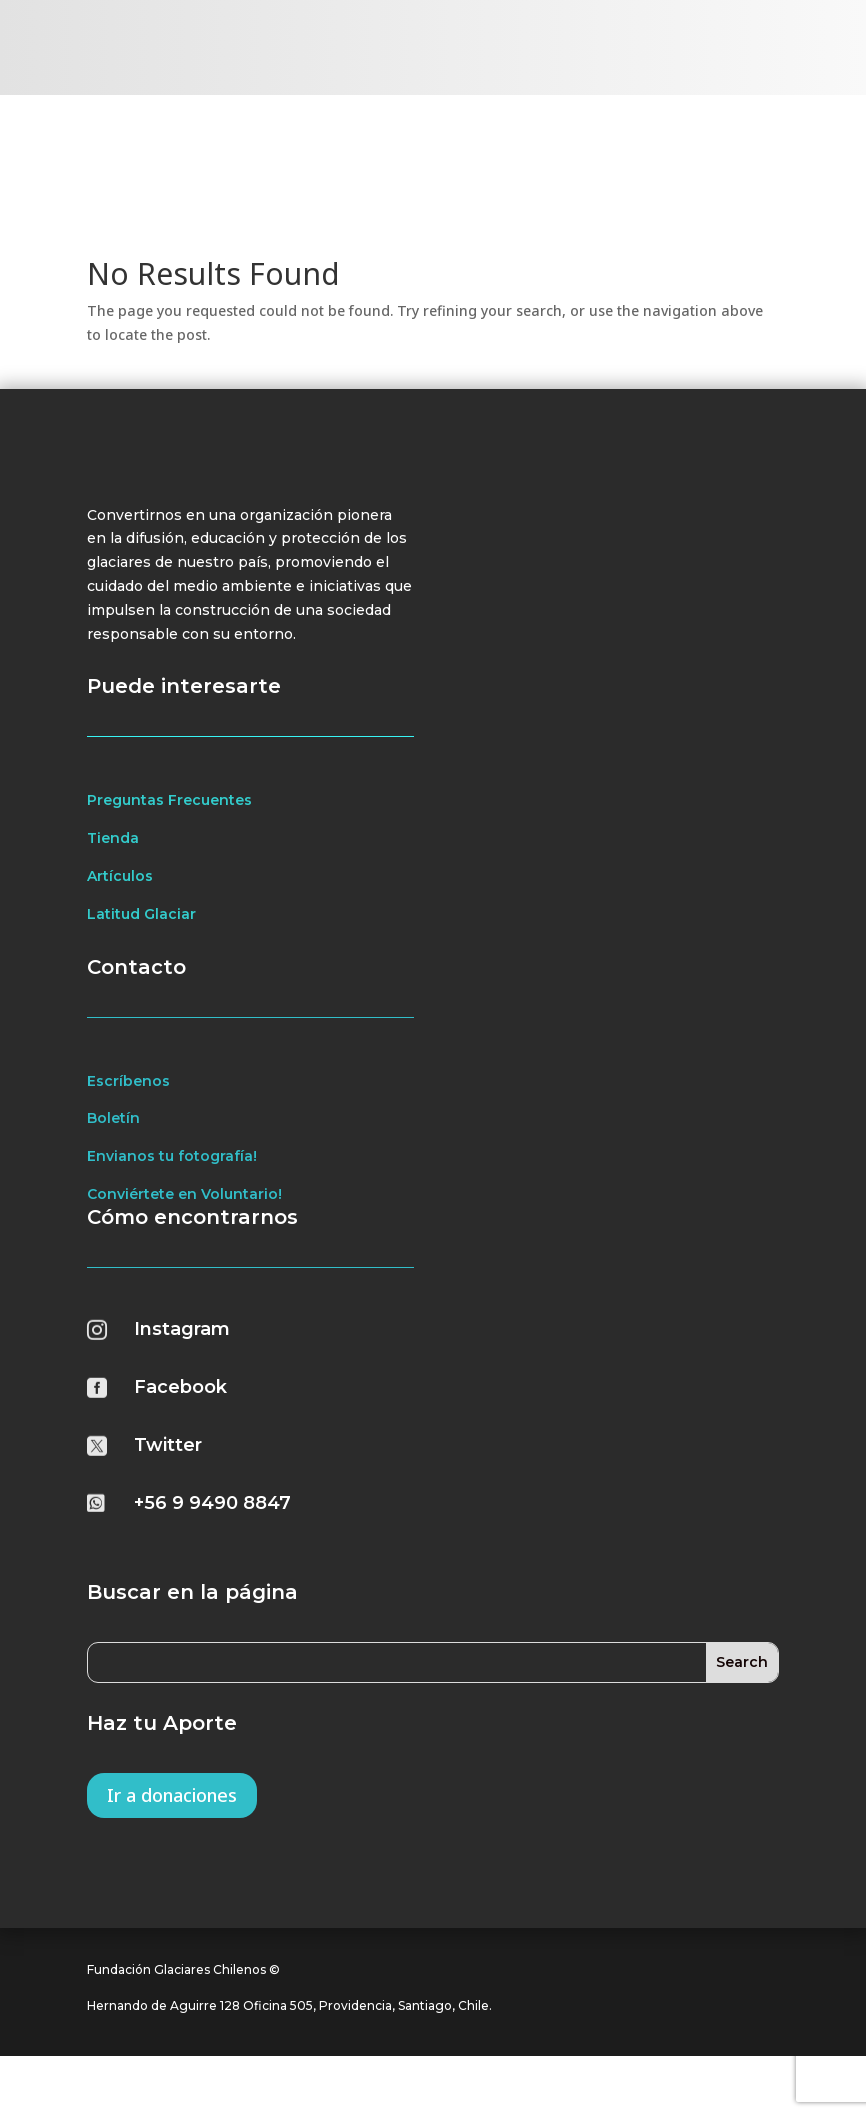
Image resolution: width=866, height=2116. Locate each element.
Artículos (120, 914)
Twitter (168, 1483)
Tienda (113, 876)
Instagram (182, 1367)
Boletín (113, 1156)
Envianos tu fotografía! (172, 1194)
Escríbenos (128, 1118)
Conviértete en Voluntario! (184, 1232)
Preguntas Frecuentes (169, 838)
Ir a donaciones (172, 1833)
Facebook (180, 1425)
